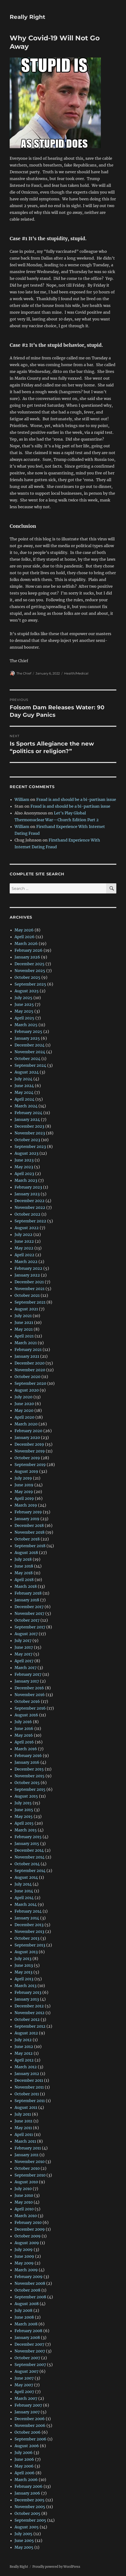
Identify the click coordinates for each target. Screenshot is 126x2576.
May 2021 (24, 1329)
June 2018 (24, 1566)
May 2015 (24, 1816)
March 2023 (26, 1180)
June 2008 (24, 2317)
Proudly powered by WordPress (56, 2567)
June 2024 (24, 1085)
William (22, 799)
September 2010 (30, 2175)
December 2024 (29, 1045)
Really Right (27, 17)
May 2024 (24, 1092)
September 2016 (30, 1708)
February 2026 (29, 950)
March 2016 (26, 1748)
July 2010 (23, 2188)
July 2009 (24, 2249)
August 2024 (27, 1072)
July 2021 (23, 1315)
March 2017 (26, 1667)
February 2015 (28, 1836)
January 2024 (27, 1119)
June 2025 (24, 1004)
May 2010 (24, 2202)
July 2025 (23, 997)
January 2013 (27, 1999)
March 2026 (26, 943)
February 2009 (29, 2276)
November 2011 (29, 2087)
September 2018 (30, 1545)
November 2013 (29, 1931)
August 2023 (26, 1153)
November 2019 (30, 1451)
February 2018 (28, 1593)
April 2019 (24, 1498)
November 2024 (30, 1051)
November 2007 (30, 2351)
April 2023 (24, 1173)
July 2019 (23, 1478)
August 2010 (26, 2181)
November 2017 (29, 1613)
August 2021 (26, 1308)
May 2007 (24, 2384)
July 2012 (23, 2039)
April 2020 (24, 1417)
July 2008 (23, 2310)
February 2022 (28, 1268)
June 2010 (24, 2195)
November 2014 (29, 1857)
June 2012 (24, 2046)
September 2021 (30, 1302)
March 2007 (26, 2398)
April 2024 (24, 1099)
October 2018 (27, 1539)
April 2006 (25, 2472)
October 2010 (27, 2168)
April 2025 (24, 1018)
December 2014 (29, 1850)
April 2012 (24, 2060)
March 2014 (26, 1904)
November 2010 (29, 2161)
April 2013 (24, 1978)
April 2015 (24, 1823)
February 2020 (28, 1430)
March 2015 (26, 1830)
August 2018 (26, 1552)
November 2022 (30, 1207)
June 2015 (24, 1809)
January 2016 (27, 1762)
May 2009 (24, 2263)
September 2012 (30, 2026)
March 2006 (26, 2479)
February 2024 (28, 1112)
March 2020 (26, 1424)
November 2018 (29, 1532)
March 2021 (26, 1342)
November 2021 (29, 1288)
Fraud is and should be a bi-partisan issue (76, 799)
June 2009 (24, 2256)
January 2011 (26, 2154)
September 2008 (30, 2296)
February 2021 (28, 1349)
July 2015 (23, 1802)
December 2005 (29, 2499)
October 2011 (27, 2093)
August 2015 (26, 1796)
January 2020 (27, 1437)
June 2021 (24, 1322)
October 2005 (27, 2513)
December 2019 (29, 1444)
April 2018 (24, 1579)
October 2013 (27, 1938)
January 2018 (27, 1599)
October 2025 (27, 977)
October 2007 (27, 2357)
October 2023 (27, 1139)
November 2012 (29, 2012)
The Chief (23, 673)
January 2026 (27, 957)
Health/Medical (76, 673)
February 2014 (28, 1911)
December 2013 (29, 1924)
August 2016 (26, 1714)
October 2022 (27, 1214)
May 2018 (24, 1572)
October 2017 (27, 1620)
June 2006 (24, 2459)
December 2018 (29, 1525)
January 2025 (27, 1038)
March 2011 (25, 2141)
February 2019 (28, 1511)
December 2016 (29, 1687)
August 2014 (26, 1877)
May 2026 (24, 930)
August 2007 (26, 2371)
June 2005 (24, 2540)
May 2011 (23, 2127)
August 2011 (26, 2107)
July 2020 (23, 1396)
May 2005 (24, 2547)
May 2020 (24, 1410)
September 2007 (30, 2364)
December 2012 (29, 2005)
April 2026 (25, 936)
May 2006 (24, 2466)
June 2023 (24, 1160)
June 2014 (24, 1890)
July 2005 (23, 2533)
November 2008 (30, 2283)
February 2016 (28, 1755)
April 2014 (24, 1897)
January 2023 (27, 1193)
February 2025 (28, 1031)
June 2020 (24, 1403)
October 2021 (27, 1295)
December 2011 (29, 2080)
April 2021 (24, 1336)
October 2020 (27, 1376)
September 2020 (30, 1383)
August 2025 (27, 990)
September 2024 (30, 1065)
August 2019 (26, 1471)
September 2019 (30, 1464)
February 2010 (28, 2222)
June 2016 (24, 1728)
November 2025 (30, 970)
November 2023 (30, 1133)
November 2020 (30, 1369)
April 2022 (24, 1254)
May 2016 (24, 1735)
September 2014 (30, 1870)
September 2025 (30, 984)
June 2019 (24, 1484)
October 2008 (27, 2290)
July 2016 (23, 1721)
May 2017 (23, 1654)
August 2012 (26, 2033)
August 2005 (27, 2527)
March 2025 (26, 1024)
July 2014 (23, 1884)
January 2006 (27, 2493)
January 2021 (27, 1356)
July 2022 (23, 1234)
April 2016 (24, 1742)
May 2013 (23, 1972)
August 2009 (27, 2242)
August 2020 (27, 1390)
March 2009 (26, 2269)
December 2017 (29, 1606)
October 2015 (27, 1782)
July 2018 (23, 1559)
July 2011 (23, 2114)
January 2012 (27, 2073)
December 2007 (29, 2344)
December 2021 (29, 1281)
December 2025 (29, 963)
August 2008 (27, 2303)
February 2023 (28, 1187)
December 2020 (29, 1363)
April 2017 (24, 1660)
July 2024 (23, 1078)
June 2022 (24, 1241)
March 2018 (26, 1586)
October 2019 (27, 1457)
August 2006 (27, 2445)
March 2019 (26, 1505)
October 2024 (27, 1058)
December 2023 (29, 1126)
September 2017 (30, 1627)
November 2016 (30, 1694)
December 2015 (29, 1769)
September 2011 (30, 2100)
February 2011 (28, 2148)
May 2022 (24, 1248)
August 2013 (26, 1951)
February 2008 (28, 2330)
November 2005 (30, 2506)
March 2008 (26, 2324)
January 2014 (27, 1918)
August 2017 (26, 1633)
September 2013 (30, 1945)
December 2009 (30, 2229)
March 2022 (26, 1261)
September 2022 (30, 1221)
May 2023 (24, 1166)
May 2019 (24, 1491)
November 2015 (29, 1775)
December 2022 (29, 1200)
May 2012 (24, 2053)
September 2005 (30, 2520)
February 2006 (29, 2486)
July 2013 (23, 1958)
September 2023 (30, 1146)
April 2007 (24, 2391)
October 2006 (28, 2432)
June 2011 (23, 2121)
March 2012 (26, 2066)
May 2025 (24, 1011)
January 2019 (27, 1518)
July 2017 (23, 1640)
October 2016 (27, 1701)
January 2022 (27, 1275)
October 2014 (27, 1863)
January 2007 (27, 2411)
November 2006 (30, 2425)
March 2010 (26, 2215)
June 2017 (24, 1647)
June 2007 (24, 2378)
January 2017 (27, 1681)
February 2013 (28, 1992)
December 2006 (30, 2418)
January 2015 (27, 1843)
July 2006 (24, 2452)
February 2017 (28, 1674)
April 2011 (24, 2134)
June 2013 (24, 1965)
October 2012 (27, 2019)
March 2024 (26, 1105)
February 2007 (28, 2405)
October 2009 (28, 2236)
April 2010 (24, 2208)
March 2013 (26, 1985)
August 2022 (27, 1227)
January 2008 (27, 2337)
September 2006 (30, 2439)
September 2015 (30, 1789)
